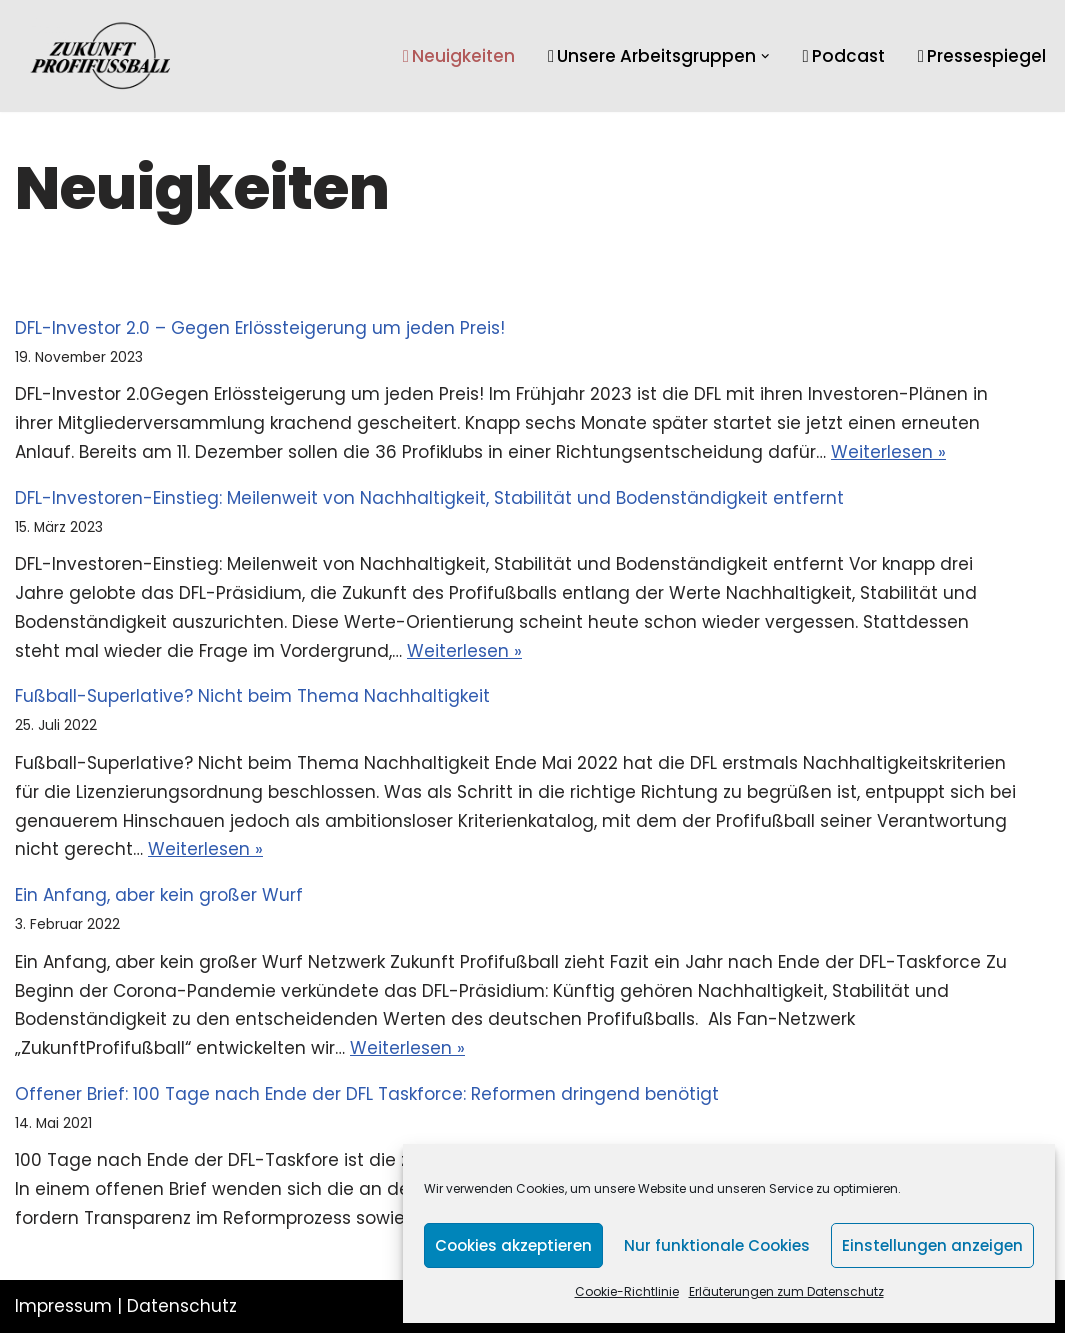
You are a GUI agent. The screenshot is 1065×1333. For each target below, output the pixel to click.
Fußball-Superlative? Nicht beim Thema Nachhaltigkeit (252, 696)
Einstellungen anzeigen (932, 1245)
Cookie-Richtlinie (627, 1291)
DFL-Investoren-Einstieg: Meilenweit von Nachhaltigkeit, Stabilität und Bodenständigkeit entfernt (429, 498)
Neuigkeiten (459, 56)
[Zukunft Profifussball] (101, 56)
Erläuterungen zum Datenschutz (786, 1291)
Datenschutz (182, 1306)
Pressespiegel (982, 56)
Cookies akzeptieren (513, 1245)
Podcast (844, 56)
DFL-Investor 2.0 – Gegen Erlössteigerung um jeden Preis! (260, 328)
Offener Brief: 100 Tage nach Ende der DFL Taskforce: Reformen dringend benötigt (367, 1094)
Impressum (63, 1306)
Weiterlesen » (888, 452)
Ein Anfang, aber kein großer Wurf (159, 895)
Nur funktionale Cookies (717, 1245)
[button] (765, 56)
